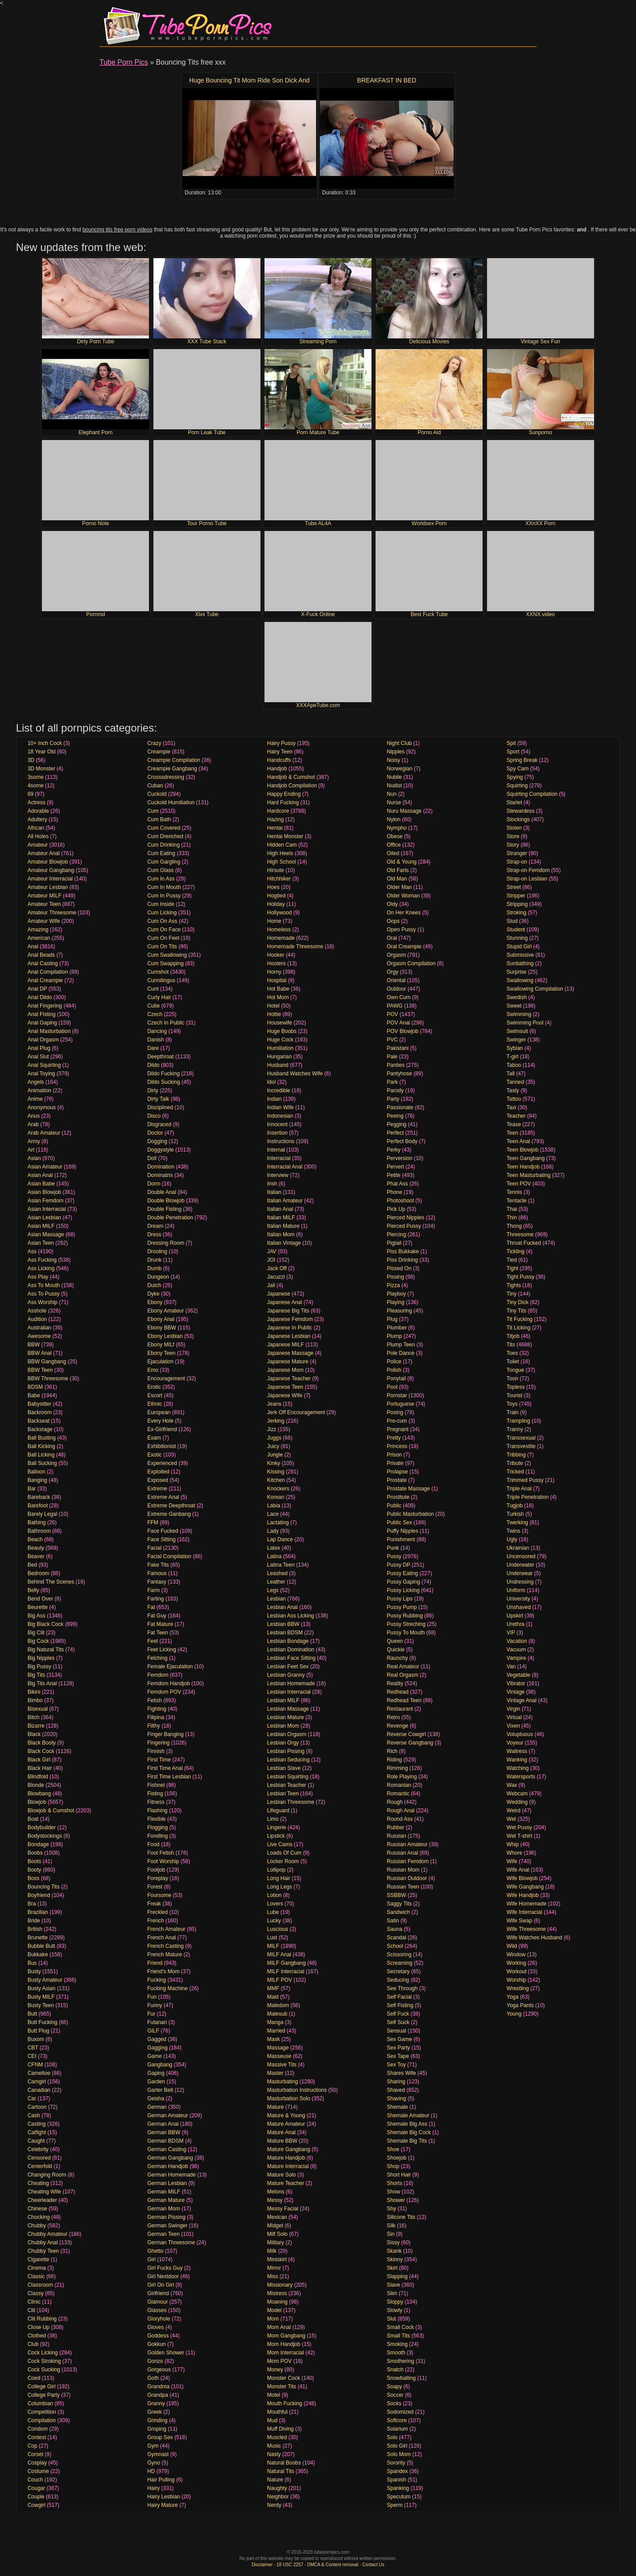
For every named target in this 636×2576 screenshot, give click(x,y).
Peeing (395, 1116)
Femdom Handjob (168, 1683)
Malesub (277, 2014)
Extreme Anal (163, 1497)
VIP (511, 1633)
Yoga (513, 1997)
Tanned (515, 1082)
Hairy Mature (162, 2505)
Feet (152, 1641)
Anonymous (42, 1107)
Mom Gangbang (286, 2336)
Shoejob (396, 2158)
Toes (512, 1353)
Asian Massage (46, 1234)
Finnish (156, 1751)
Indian (274, 1099)
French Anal (161, 1937)
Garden (156, 2081)
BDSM (35, 1387)
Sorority (396, 2463)
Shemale (397, 2107)
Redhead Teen (404, 1700)
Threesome (520, 1234)
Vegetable (518, 1675)
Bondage (38, 1844)
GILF (153, 2031)
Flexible (156, 1819)
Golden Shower (165, 2353)
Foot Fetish (160, 1853)
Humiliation (280, 1048)
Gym (152, 2446)
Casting (37, 2124)
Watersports (521, 1777)
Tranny (515, 1429)
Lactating (278, 1522)
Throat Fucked (524, 1243)
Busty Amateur (45, 1980)
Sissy (393, 2242)
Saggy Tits (399, 1904)
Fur (151, 2014)
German (156, 2107)
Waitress (517, 1751)
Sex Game (399, 2039)
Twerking (517, 1522)
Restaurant (400, 1709)
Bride (34, 1921)
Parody (395, 1090)
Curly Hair (159, 997)
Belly (33, 1590)
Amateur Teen (44, 904)
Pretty (394, 1438)
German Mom (163, 2209)
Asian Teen (41, 1243)
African (36, 828)
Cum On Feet (163, 938)
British (35, 1929)
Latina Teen (281, 1565)
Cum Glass (160, 870)
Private (395, 1463)
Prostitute (398, 1497)
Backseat (39, 1421)
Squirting (517, 785)
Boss (34, 1878)
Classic (36, 2276)
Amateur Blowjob (48, 862)
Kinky (273, 1463)
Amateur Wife (44, 921)
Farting (155, 1599)
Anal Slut (38, 1056)
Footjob (156, 1870)
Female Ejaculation (170, 1666)
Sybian (515, 1048)
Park (392, 1082)
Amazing (38, 929)
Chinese (37, 2209)
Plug (392, 1319)
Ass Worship (43, 1302)
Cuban (155, 785)
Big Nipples (41, 1658)
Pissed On (399, 1268)
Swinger (516, 1040)
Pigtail (394, 1243)
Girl (151, 2259)
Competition (42, 2412)
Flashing (157, 1810)
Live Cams (280, 1844)
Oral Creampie (404, 946)
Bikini (34, 1692)
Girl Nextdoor (163, 2276)
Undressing (520, 1582)
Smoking (397, 2344)
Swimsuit (517, 1031)
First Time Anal (164, 1768)
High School (281, 862)
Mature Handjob (286, 2158)
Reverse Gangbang (410, 1743)
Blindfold (38, 1777)
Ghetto (155, 2251)
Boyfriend (39, 1895)
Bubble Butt (41, 1946)
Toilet (513, 1361)
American (39, 938)
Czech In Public (165, 1023)
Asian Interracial (47, 1209)
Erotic (154, 1387)
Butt (32, 2014)
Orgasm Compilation (411, 963)
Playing (395, 1302)
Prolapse (397, 1472)
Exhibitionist (161, 1446)
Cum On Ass (162, 921)
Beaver (36, 1556)
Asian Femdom (46, 1200)
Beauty (36, 1548)
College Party (44, 2395)
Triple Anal (519, 1489)
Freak (154, 1904)
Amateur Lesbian (48, 887)
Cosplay (37, 2463)
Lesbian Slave (284, 1768)
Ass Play (38, 1277)
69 (30, 794)
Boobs (35, 1853)
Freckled (157, 1912)
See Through (402, 1988)
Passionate (400, 1107)
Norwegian (399, 768)
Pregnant (398, 1429)
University (518, 1599)
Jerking (276, 1421)
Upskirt (515, 1616)
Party (393, 1099)
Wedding (517, 1802)
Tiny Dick (518, 1302)
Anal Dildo (40, 997)
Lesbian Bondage (288, 1641)
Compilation (42, 2420)
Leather (276, 1582)
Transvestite (521, 1446)
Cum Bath (159, 819)
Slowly (394, 2310)
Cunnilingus (161, 980)
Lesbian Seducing (288, 1760)
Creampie (158, 752)
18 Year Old (42, 752)
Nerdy (274, 2505)
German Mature (166, 2200)
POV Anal (398, 1023)
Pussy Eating (402, 1573)
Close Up (39, 2327)
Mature (275, 2107)
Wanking (517, 1760)
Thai (512, 1209)
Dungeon (158, 1277)
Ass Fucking (42, 1260)
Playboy (396, 1294)
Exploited (158, 1472)
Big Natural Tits (46, 1649)
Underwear (520, 1573)
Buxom (36, 2039)
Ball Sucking (42, 1463)
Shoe (393, 2149)
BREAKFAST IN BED (387, 80)
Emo (152, 1370)
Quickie (396, 1649)
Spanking (398, 2488)
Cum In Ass (160, 879)
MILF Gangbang (286, 1963)
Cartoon (37, 2107)
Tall (511, 1073)
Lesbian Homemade (291, 1683)
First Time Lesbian (169, 1777)
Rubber (395, 1827)
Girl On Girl (160, 2285)
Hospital (276, 980)
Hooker (276, 955)
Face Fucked (162, 1531)
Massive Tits (282, 2065)
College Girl (42, 2386)
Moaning (277, 2302)
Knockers (278, 1489)
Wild (512, 1946)
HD (151, 2471)
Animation (39, 1090)
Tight (512, 1268)
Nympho (397, 828)
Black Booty (42, 1743)
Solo (392, 2437)
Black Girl (39, 1760)
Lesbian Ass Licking (290, 1616)
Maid (273, 1997)
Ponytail (396, 1378)
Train (513, 1412)
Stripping (517, 904)
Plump (394, 1336)
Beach (35, 1539)
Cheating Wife (44, 2192)
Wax (512, 1785)
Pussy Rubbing (405, 1616)
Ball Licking (41, 1455)
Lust (272, 1937)
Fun (152, 1997)
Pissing (395, 1277)
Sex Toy (396, 2065)
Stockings (518, 819)
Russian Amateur (407, 1844)
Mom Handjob (284, 2344)
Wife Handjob (523, 1895)
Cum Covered (163, 828)
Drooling (157, 1251)
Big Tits (36, 1675)
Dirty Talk (158, 1099)
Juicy (273, 1446)
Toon (512, 1378)
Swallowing (520, 980)
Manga (275, 2022)
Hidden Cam (282, 845)
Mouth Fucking (284, 2403)
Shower (396, 2200)
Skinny (395, 2259)
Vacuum (516, 1649)
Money (275, 2369)
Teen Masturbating (529, 1175)
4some (36, 785)
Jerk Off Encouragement (296, 1412)
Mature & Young (286, 2115)
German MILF (163, 2192)
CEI (32, 2056)
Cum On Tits (162, 946)
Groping (156, 2429)
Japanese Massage (290, 1353)
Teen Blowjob (522, 1150)
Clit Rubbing (42, 2319)
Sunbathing (520, 963)
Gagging (157, 2048)
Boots (34, 1861)
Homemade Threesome (295, 946)
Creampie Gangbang (172, 768)
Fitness (156, 1802)
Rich (392, 1751)
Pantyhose (399, 1073)
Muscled (277, 2437)
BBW (34, 1344)
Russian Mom (403, 1870)
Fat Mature (160, 1624)
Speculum (398, 2497)
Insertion (277, 1133)
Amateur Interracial (50, 879)
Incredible (278, 1090)
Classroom (40, 2285)
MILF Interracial (285, 1971)
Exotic (154, 1455)
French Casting (165, 1946)
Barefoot (38, 1505)
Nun (391, 794)
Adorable (38, 811)
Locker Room (283, 1861)
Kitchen (276, 1480)
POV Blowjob (402, 1031)
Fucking (156, 1980)
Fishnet (156, 1785)
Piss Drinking (402, 1260)
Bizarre (36, 1726)
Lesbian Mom (283, 1726)
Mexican (277, 2217)
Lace (273, 1514)
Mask (273, 2039)
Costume (38, 2471)
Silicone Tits (401, 2217)
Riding (394, 1760)
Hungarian (279, 1056)
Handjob (277, 768)
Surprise (517, 972)
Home (274, 921)
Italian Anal (280, 1209)
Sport (513, 752)
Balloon (36, 1472)
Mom (273, 2319)
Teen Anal (518, 1141)
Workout (516, 1971)
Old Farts (398, 870)
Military (275, 2242)
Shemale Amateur (408, 2115)
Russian (396, 1836)
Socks (394, 2403)
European (158, 1412)
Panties (396, 1065)
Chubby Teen (43, 2251)
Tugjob (515, 1505)
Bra (32, 1904)
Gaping (156, 2073)
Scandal (396, 1937)
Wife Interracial (524, 1912)
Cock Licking (43, 2353)
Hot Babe (278, 989)
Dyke (153, 1294)
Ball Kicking (41, 1446)
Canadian (39, 2090)
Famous (156, 1573)
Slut (391, 2319)
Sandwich (398, 1912)
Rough (394, 1802)
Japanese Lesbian (288, 1336)
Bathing (37, 1522)
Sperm (394, 2505)
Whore (514, 1853)
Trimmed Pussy (525, 1480)
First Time (159, 1760)
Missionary (280, 2285)
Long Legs (279, 1887)
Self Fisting (400, 2005)
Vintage (515, 1692)
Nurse (394, 802)
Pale (392, 1056)
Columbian (40, 2403)
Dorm (153, 1184)
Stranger (517, 853)
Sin (390, 2234)
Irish (272, 1184)
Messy (275, 2200)
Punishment (401, 1539)
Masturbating (282, 2081)
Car (32, 2098)
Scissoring (399, 1954)
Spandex (397, 2471)
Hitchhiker (279, 879)
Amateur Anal (44, 853)
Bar (32, 1489)
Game (154, 2056)
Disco (154, 1116)
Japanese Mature (288, 1361)
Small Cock (400, 2327)
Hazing (275, 819)
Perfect (395, 1133)
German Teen (163, 2234)
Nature (275, 2480)
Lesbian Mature (285, 1717)
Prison (394, 1455)
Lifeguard (278, 1810)
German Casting (166, 2149)
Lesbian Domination (290, 1649)
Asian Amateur (45, 1167)
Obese (394, 836)
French (155, 1921)
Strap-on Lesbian (527, 879)
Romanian (399, 1785)
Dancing (157, 1031)
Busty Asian (42, 1988)
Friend (154, 1963)
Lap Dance (280, 1539)
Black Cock (41, 1751)
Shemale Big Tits (407, 2141)
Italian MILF (281, 1217)
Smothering (400, 2361)
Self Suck (398, 2022)
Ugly (512, 1539)
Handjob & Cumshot (291, 777)
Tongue (515, 1370)
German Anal (162, 2124)
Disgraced (159, 1124)
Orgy (392, 972)
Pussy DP (398, 1565)
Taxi (511, 1107)
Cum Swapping (165, 963)
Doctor (155, 1133)
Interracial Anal (284, 1167)
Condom (38, 2429)
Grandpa (157, 2395)
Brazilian (38, 1912)
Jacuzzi (276, 1277)
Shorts (394, 2183)
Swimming (519, 1014)
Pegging (396, 1124)
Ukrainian (518, 1548)
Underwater (520, 1565)
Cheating (38, 2183)
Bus (32, 1963)
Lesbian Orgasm (286, 1734)
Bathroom (39, 1531)
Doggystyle (160, 1150)
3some (36, 777)
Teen (512, 1133)
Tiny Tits (516, 1311)
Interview (278, 1175)
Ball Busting (42, 1438)
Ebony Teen (161, 1353)
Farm (153, 1590)
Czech (154, 1014)
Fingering (158, 1743)
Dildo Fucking (163, 1073)
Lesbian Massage (288, 1709)
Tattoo (514, 1099)
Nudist (394, 785)
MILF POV (279, 1980)
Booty (34, 1870)
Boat (33, 1819)
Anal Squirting (44, 1065)
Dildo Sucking (163, 1082)
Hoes (273, 887)
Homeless (279, 929)
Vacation (517, 1641)
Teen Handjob (523, 1167)
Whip (513, 1844)
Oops (393, 921)
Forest (154, 1887)
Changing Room (47, 2175)
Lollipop (276, 1870)
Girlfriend (158, 2293)
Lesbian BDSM (285, 1633)
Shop (393, 2166)
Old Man (397, 879)
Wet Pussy (519, 1827)
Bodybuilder (42, 1827)
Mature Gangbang (288, 2149)
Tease (514, 1124)
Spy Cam (518, 768)
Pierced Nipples (405, 1217)
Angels (36, 1082)
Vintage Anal (522, 1700)
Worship (516, 1980)
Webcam (517, 1793)
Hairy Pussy (281, 743)
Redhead (398, 1692)
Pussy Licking (403, 1590)
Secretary (398, 1971)
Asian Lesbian (44, 1217)
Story (513, 845)
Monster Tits (281, 2386)
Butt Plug (39, 2031)
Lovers (275, 1904)
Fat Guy (156, 1616)
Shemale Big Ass (407, 2124)
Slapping (397, 2276)
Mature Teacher (285, 2183)
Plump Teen (401, 1344)
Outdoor (396, 989)
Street (514, 887)
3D (31, 760)
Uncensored (521, 1556)
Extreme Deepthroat (171, 1505)
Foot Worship (163, 1861)
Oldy (392, 904)
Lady (273, 1531)
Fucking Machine (167, 1988)
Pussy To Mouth (406, 1633)
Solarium (397, 2429)
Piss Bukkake (403, 1251)
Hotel (273, 1006)
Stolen (514, 828)
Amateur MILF (45, 896)
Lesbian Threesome (290, 1802)
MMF (273, 1988)
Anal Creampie (45, 980)
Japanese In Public (289, 1328)
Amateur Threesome (52, 912)
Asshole (37, 1311)
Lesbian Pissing (286, 1751)
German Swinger (167, 2225)
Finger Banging (165, 1734)
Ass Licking (41, 1268)
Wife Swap (519, 1921)
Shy (391, 2209)
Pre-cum (397, 1421)
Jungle (275, 1455)
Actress (36, 802)
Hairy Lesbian (163, 2497)
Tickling (515, 1251)
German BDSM (165, 2141)
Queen (395, 1641)
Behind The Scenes (51, 1582)
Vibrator (516, 1683)
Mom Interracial (285, 2353)
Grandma (158, 2386)
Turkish (515, 1514)
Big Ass (36, 1616)
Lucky (274, 1921)
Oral (392, 938)
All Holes (38, 836)
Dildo (153, 1065)
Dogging (157, 1141)
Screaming (399, 1963)
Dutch (154, 1285)
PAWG (394, 1006)
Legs (273, 1590)
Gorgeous (159, 2369)
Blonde (36, 1785)
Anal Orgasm (43, 1040)
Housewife (279, 1023)
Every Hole (160, 1421)
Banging (37, 1480)
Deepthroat (160, 1056)
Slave (393, 2285)
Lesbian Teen (283, 1793)
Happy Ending (284, 794)
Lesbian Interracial (289, 1692)
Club (33, 2344)
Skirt (392, 2268)
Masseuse (279, 2056)
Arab (33, 1124)
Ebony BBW (161, 1328)
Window (516, 1954)
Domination (160, 1167)
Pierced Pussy (404, 1226)
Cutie (153, 1006)
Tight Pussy (520, 1277)
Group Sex (160, 2437)
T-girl (513, 1056)
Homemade (281, 938)
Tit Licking (519, 1328)
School (395, 1946)
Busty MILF (41, 1997)
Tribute (515, 1463)
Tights (514, 1285)
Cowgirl (36, 2505)
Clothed (37, 2336)
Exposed (157, 1480)
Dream (155, 1226)
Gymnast (158, 2454)
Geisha (155, 2098)
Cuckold (156, 794)
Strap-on (517, 862)
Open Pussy (401, 929)
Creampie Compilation (173, 760)
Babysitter (39, 1404)
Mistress (277, 2293)
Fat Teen (157, 1633)
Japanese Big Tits (288, 1311)
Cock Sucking (44, 2369)
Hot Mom (278, 997)
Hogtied (276, 896)
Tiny (511, 1294)
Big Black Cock (46, 1624)
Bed (32, 1565)
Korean (276, 1497)
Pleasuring (399, 1311)
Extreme (157, 1489)
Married (276, 2031)
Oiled (393, 853)
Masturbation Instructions (297, 2090)
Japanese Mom (285, 1370)
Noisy (393, 760)
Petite (394, 1175)
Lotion (274, 1895)
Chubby (37, 2225)
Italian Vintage (284, 1243)
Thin (512, 1217)
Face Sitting (161, 1539)
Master (275, 2073)
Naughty (277, 2488)
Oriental (396, 980)
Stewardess (521, 811)
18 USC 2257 (290, 2564)
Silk (391, 2225)
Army (34, 1141)
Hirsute (275, 870)
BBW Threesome (48, 1378)
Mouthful (277, 2412)
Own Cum (398, 997)
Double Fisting (164, 1209)
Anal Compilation (48, 972)
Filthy (153, 1726)
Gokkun (156, 2344)
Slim (392, 2293)
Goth (153, 2378)
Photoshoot (400, 1200)
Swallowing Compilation (535, 989)
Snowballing (401, 2378)
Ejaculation (160, 1361)
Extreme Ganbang (168, 1514)
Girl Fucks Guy (164, 2268)
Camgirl (37, 2081)
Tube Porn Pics (123, 62)
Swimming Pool (525, 1023)
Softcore (397, 2420)
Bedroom (39, 1573)
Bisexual (38, 1709)
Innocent (277, 1124)
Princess (397, 1446)
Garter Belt (160, 2090)
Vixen (513, 1726)
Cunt (152, 989)
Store (513, 836)
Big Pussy (39, 1666)
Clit (31, 2310)
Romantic (398, 1793)
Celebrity (38, 2149)
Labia (273, 1505)
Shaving (396, 2098)
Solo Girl (397, 2446)
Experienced (162, 1463)
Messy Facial (282, 2209)
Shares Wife (401, 2073)
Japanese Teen (285, 1387)
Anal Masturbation (49, 1031)
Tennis (514, 1192)
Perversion (399, 1158)
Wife (512, 1861)
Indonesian (280, 1116)
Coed (34, 2378)
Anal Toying (41, 1073)
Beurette (38, 1607)
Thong (514, 1226)
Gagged (156, 2039)
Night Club (399, 743)
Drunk (154, 1260)
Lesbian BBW (283, 1624)
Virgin (513, 1709)
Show (393, 2192)
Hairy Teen (280, 752)
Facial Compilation (169, 1556)
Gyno (153, 2463)
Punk (393, 1548)
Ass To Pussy (44, 1294)
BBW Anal (40, 1353)
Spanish (396, 2480)
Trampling (518, 1421)
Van (511, 1666)
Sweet (514, 1006)
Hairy (153, 2488)
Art (31, 1150)
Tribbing (516, 1455)
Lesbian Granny (286, 1675)
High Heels (280, 853)
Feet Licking (161, 1649)
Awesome (39, 1336)
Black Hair (40, 1768)
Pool (392, 1387)
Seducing (398, 1980)
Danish (155, 1040)
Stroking (516, 912)
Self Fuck (398, 2014)
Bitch (34, 1717)
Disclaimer (262, 2564)
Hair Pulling (160, 2480)
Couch (35, 2480)
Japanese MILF (285, 1344)
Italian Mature (283, 1226)
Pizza (393, 1285)
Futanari (157, 2022)
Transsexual (521, 1438)
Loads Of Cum (284, 1853)
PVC (392, 1040)
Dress (154, 1234)
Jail (271, 1285)
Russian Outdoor (407, 1878)
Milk (272, 2251)
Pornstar (397, 1395)
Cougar (36, 2488)
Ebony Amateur (165, 1311)
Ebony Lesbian (164, 1336)
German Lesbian (167, 2183)
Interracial (279, 1158)
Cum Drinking (163, 845)
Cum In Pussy (164, 896)
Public (394, 1505)
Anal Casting (43, 963)
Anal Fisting (42, 1014)
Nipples (396, 752)
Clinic (34, 2302)
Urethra (515, 1624)
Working (516, 1963)
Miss (272, 2276)
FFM (152, 1522)
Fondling (157, 1836)
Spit (511, 743)
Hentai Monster (285, 836)
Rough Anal (400, 1810)
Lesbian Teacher (286, 1785)
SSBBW (396, 1895)
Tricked (515, 1472)
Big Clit (36, 1633)
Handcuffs (279, 760)
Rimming (397, 1768)
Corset (35, 2454)
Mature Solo (281, 2175)
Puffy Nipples (402, 1531)
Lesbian (276, 1599)
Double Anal (161, 1192)
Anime (35, 1099)
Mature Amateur (286, 2124)
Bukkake (38, 1954)
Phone (394, 1192)
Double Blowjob (165, 1200)
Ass (32, 1251)
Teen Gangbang (526, 1158)
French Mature (164, 1954)
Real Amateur (403, 1666)
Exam (154, 1438)
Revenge (397, 1726)
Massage (278, 2048)
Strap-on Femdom (528, 870)
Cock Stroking (44, 2361)
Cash (34, 2115)
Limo (273, 1819)
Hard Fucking (283, 802)
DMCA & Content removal (333, 2564)
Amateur (38, 845)
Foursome (159, 1895)
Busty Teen (41, 2005)
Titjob (513, 1336)
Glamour (157, 2302)
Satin (393, 1921)
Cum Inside (160, 904)
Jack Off (277, 1268)
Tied (512, 1260)
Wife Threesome (526, 1929)
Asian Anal (40, 1175)
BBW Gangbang (47, 1361)
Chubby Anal (43, 2242)
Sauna (394, 1929)
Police (394, 1361)
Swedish (517, 997)
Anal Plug (39, 1048)
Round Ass (400, 1819)
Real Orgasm (402, 1675)
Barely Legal (43, 1514)
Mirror (274, 2268)
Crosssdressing (165, 777)
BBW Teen (40, 1370)
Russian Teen (403, 1887)
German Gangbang (170, 2158)
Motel (273, 2395)
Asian (34, 1158)
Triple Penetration (528, 1497)
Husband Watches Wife (295, 1073)
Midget (275, 2225)
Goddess (158, 2336)
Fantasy (156, 1582)
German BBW (163, 2132)
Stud (512, 921)
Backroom (40, 1412)
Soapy (394, 2386)
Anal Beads (41, 955)
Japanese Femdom (290, 1319)
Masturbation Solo (288, 2098)
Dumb (154, 1268)
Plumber (397, 1328)
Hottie (274, 1014)
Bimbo (35, 1700)
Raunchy (397, 1658)
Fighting (156, 1709)
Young (514, 2014)
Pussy (394, 1556)
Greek (154, 2412)
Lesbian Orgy (283, 1743)
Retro (393, 1717)
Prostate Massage (408, 1489)
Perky (394, 1150)
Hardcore (278, 811)
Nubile (394, 777)
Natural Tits (280, 2471)
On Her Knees (404, 912)
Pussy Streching (406, 1624)
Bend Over (40, 1599)
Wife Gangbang (525, 1887)
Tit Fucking (520, 1319)
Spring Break (522, 760)
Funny (154, 2005)
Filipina (155, 1717)
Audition (37, 1319)
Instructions (280, 1141)
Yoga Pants (520, 2005)
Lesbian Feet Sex (288, 1666)
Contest (37, 2437)
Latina (274, 1556)
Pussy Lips (400, 1599)
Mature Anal (281, 2132)
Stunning (517, 938)
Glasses (156, 2310)
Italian (274, 1192)
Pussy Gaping (403, 1582)
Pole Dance (400, 1353)
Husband (278, 1065)
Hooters (276, 963)
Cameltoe (39, 2073)
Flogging (157, 1827)
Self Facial (399, 1997)
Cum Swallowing (167, 955)
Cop (32, 2446)
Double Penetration (170, 1217)
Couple (36, 2497)
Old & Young (402, 862)
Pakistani (398, 1048)
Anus (34, 1116)
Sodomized (400, 2412)
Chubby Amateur (47, 2234)
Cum (152, 811)
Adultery (37, 819)
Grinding (157, 2420)
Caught (36, 2141)
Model (274, 2310)
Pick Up (396, 1209)
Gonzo (155, 2361)
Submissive (520, 955)
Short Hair (399, 2175)
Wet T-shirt (520, 1836)
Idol (271, 1082)
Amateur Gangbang (51, 870)
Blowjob (37, 1802)
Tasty (513, 1090)
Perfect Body (402, 1141)
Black (34, 1734)
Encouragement (166, 1378)
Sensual (396, 2031)
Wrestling (518, 1988)
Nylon (394, 819)
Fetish (154, 1700)
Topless (516, 1387)
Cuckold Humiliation (170, 802)
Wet (511, 1819)
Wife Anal (518, 1870)
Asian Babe (41, 1184)
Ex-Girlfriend (162, 1429)
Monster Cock (283, 2378)
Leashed (277, 1573)
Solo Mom (399, 2454)
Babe (34, 1395)
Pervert (395, 1167)
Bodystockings (45, 1836)
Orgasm (396, 955)
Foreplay (157, 1878)
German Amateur (167, 2115)
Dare (153, 1048)
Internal (276, 1150)
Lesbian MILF (283, 1700)
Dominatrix (160, 1175)
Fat (151, 1607)
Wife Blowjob (522, 1878)
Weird (513, 1810)
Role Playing (402, 1777)
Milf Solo (277, 2234)
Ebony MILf (160, 1344)
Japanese (278, 1294)
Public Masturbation (410, 1514)
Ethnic (154, 1404)
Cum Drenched (165, 836)
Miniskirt (277, 2259)
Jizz (272, 1429)
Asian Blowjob (44, 1192)
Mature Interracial (288, 2166)
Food (153, 1844)
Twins (513, 1531)
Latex (273, 1548)
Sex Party (398, 2048)
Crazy (154, 743)
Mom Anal (279, 2327)
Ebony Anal (160, 1319)
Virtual (514, 1717)
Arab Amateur (44, 1133)
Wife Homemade (526, 1904)
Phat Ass (397, 1184)
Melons (276, 2192)
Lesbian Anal (282, 1607)
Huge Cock (280, 1040)
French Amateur (166, 1929)
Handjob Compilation (292, 785)
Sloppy (395, 2302)
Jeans (274, 1404)
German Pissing (166, 2217)
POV (392, 1014)
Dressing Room (165, 1243)
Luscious (277, 1929)
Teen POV (519, 1184)
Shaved (396, 2090)
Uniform (516, 1590)
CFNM (35, 2065)
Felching (157, 1658)
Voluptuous (520, 1734)
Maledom (278, 2005)
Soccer (395, 2395)
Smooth (396, 2353)
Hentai (275, 828)
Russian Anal (402, 1853)
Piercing (396, 1234)
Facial (154, 1548)
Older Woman (403, 896)
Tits (511, 1344)
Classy (36, 2293)
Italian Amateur (285, 1200)
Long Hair (278, 1878)
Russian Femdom (408, 1861)
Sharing (396, 2081)
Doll (152, 1158)
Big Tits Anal (42, 1683)
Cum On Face (164, 929)
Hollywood (279, 912)
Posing (395, 1412)
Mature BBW (282, 2141)
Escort (154, 1395)
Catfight (37, 2132)
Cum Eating (161, 853)
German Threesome (171, 2242)
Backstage (40, 1429)
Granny (156, 2403)
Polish (394, 1370)
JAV (272, 1251)
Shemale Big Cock (409, 2132)
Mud (272, 2420)
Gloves (155, 2327)
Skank (394, 2251)
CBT (33, 2048)
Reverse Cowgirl (406, 1734)
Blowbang (39, 1793)
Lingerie (276, 1827)
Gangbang (159, 2065)
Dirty (152, 1090)
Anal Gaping (42, 1023)
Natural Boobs (284, 2463)
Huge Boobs (282, 1031)
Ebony (154, 1302)
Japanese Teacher (289, 1378)
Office (394, 845)
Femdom (157, 1675)
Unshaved (519, 1607)
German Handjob (167, 2166)
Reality (395, 1683)
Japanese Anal (284, 1302)
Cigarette (39, 2259)
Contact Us (373, 2564)
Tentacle (517, 1200)
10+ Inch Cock (45, 743)
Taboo (514, 1065)
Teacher (516, 1116)
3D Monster (41, 768)
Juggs (274, 1438)
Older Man (399, 887)
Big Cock (38, 1641)
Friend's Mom (163, 1971)
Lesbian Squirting (288, 1777)
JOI (271, 1260)
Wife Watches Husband (534, 1937)
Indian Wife (280, 1107)
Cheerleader (42, 2200)
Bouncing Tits (44, 1887)
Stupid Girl (519, 946)
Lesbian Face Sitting (291, 1658)
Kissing (276, 1472)
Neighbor (278, 2497)
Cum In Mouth (164, 887)
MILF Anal (279, 1954)
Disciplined (160, 1107)
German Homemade (171, 2175)
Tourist (514, 1395)
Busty (34, 1971)
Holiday (276, 904)
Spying (515, 777)
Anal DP (37, 989)
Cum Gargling (163, 862)
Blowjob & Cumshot (51, 1810)
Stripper (516, 896)
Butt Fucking (43, 2022)
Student (516, 929)
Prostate (397, 1480)
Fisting (155, 1793)
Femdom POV (164, 1692)
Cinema (37, 2268)
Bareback (39, 1497)
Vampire (516, 1658)
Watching (518, 1768)
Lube (273, 1912)
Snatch (395, 2369)
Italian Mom (281, 1234)
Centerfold (40, 2166)
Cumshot (158, 972)
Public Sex (399, 1522)
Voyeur (515, 1743)
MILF (273, 1946)
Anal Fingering (45, 1006)
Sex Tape (398, 2056)
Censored (39, 2158)
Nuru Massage (404, 811)
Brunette (38, 1937)
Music (274, 2446)
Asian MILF (41, 1226)
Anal (33, 946)
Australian (39, 1328)
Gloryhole (158, 2319)
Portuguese (400, 1404)
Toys (512, 1404)
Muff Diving (280, 2429)
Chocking (39, 2217)
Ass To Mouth (44, 1285)
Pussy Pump (402, 1607)
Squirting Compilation (532, 794)
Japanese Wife (284, 1395)
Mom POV (279, 2361)
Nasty (274, 2454)
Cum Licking (162, 912)
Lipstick (276, 1836)
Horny (274, 972)
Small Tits (398, 2336)
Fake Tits (158, 1565)
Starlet (514, 802)
